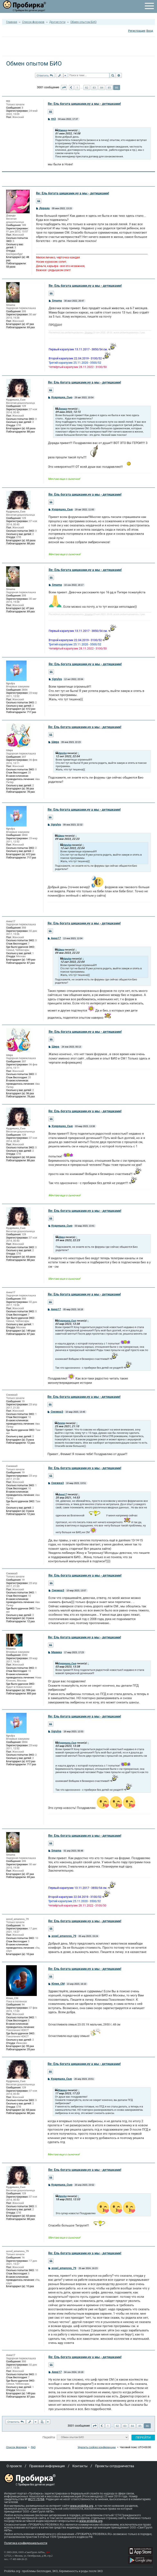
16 (23, 1925)
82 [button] (86, 87)
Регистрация (136, 30)
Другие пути (57, 22)
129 (24, 406)
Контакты (79, 2466)
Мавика (62, 130)
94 (23, 2004)
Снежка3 (11, 1394)
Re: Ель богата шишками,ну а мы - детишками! (84, 104)
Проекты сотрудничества (114, 2466)
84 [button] (101, 87)
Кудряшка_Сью (16, 399)
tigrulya (10, 683)
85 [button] (109, 87)
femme (61, 1423)
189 (24, 225)
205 (24, 311)
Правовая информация (47, 2466)
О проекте (14, 2466)
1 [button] (77, 87)
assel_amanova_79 (17, 1919)
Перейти (49, 2437)
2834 (24, 689)
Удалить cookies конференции (97, 2447)
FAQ (33, 2447)
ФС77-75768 (36, 2499)
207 (24, 756)
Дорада (11, 215)
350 (24, 927)
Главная (11, 22)
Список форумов (33, 22)
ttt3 (8, 101)
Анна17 (10, 921)
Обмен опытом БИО (83, 22)
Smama (10, 305)
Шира (9, 750)
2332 (24, 1654)
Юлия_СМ (12, 1998)
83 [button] (94, 87)
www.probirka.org (81, 2505)
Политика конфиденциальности (25, 2543)
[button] (64, 87)
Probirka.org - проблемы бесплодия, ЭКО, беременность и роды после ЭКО (53, 2571)
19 (23, 1401)
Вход (149, 30)
